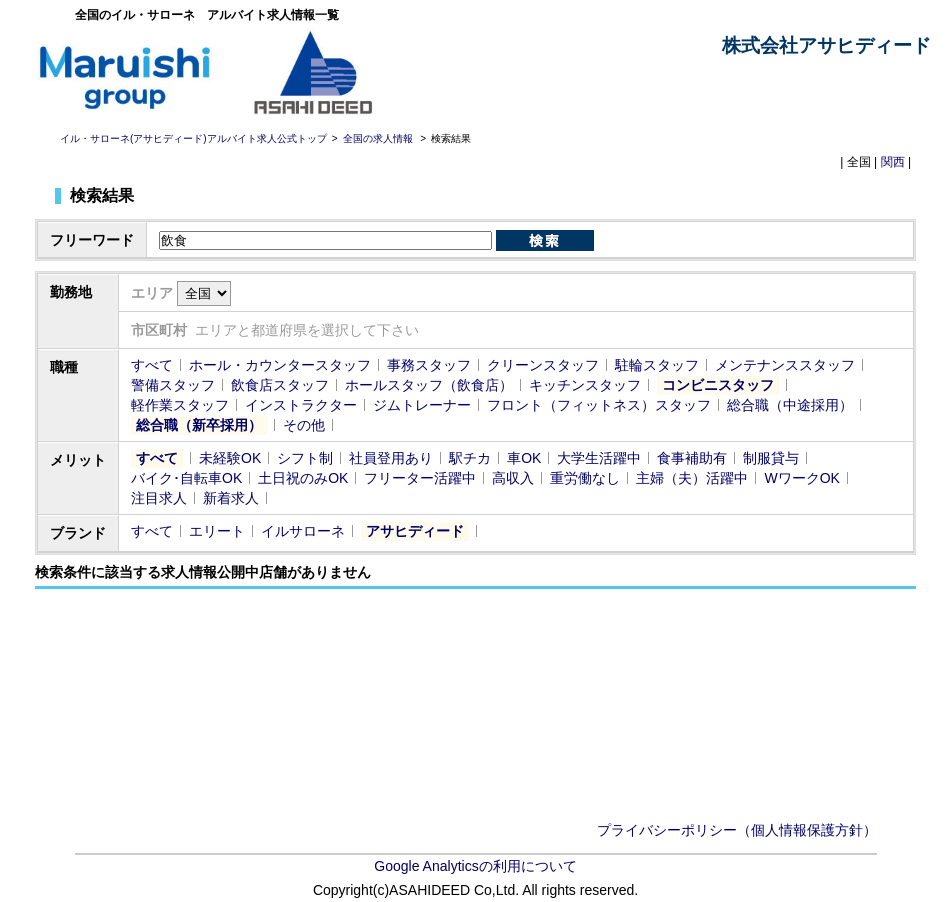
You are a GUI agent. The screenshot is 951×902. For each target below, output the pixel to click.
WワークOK (801, 478)
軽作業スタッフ (180, 405)
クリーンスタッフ (543, 365)
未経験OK (230, 458)
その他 (304, 425)
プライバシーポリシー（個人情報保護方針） (737, 830)
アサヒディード (415, 531)
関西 (893, 162)
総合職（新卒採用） (199, 425)
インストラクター (301, 405)
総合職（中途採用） (790, 405)
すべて (152, 365)
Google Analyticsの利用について (475, 866)
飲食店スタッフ (280, 385)
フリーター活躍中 (420, 478)
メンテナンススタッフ (785, 365)
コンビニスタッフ (718, 385)
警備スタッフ (173, 385)
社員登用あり (391, 458)
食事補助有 (692, 458)
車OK (524, 458)
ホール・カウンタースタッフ (280, 365)
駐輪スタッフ (657, 365)
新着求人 (231, 498)
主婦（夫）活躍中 (692, 478)
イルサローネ (303, 531)
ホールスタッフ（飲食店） (429, 385)
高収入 (513, 478)
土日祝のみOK (303, 478)
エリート (217, 531)
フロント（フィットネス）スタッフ (599, 405)
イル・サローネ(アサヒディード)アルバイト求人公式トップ (193, 138)
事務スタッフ (429, 365)
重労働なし (585, 478)
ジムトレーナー (422, 405)
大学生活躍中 (599, 458)
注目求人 (159, 498)
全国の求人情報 (379, 138)
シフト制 (305, 458)
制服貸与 (771, 458)
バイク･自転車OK (186, 478)
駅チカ (470, 458)
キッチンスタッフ (585, 385)
